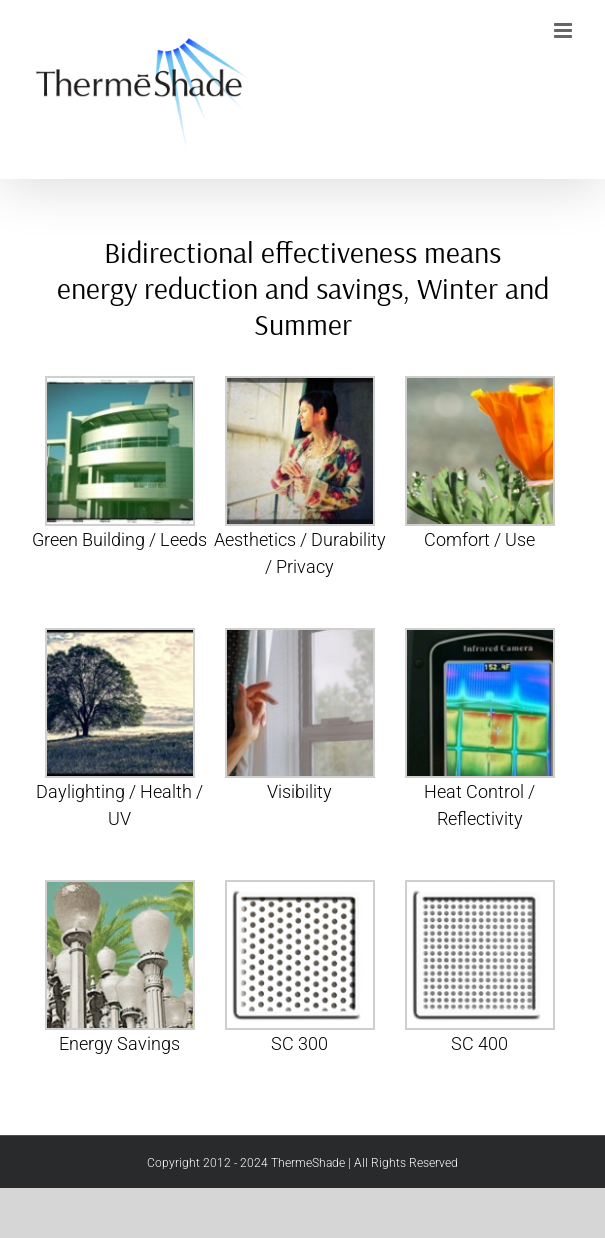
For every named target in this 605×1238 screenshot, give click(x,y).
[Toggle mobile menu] (564, 30)
